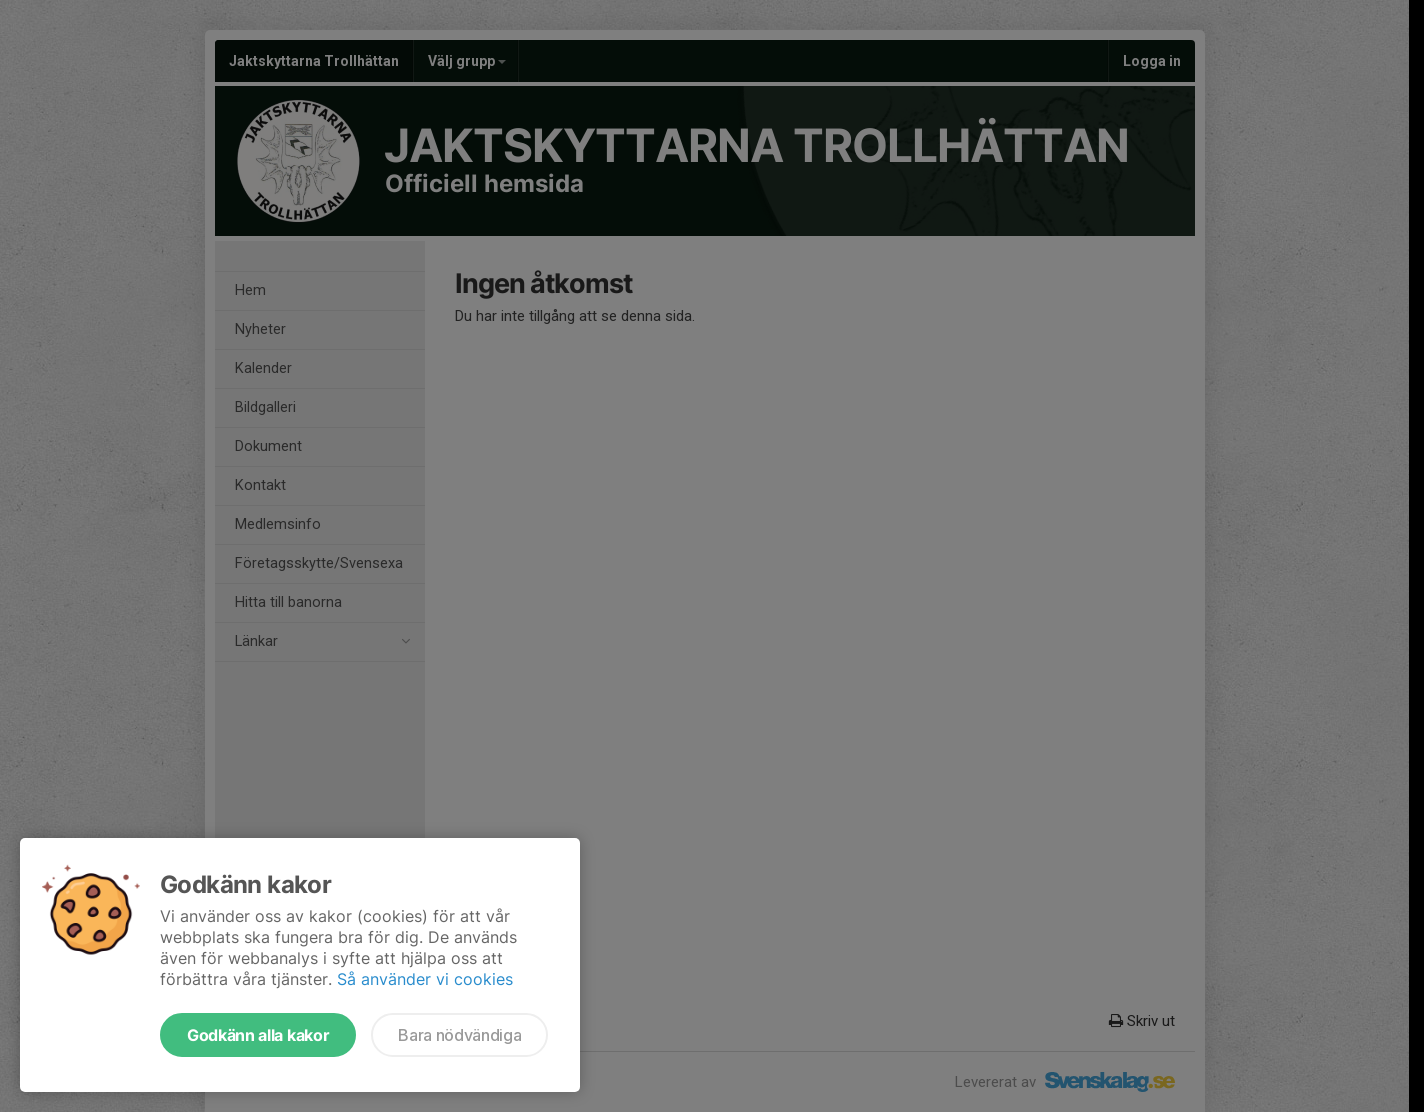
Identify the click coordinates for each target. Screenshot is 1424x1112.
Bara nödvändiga (459, 1035)
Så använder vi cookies (425, 979)
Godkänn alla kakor (258, 1035)
